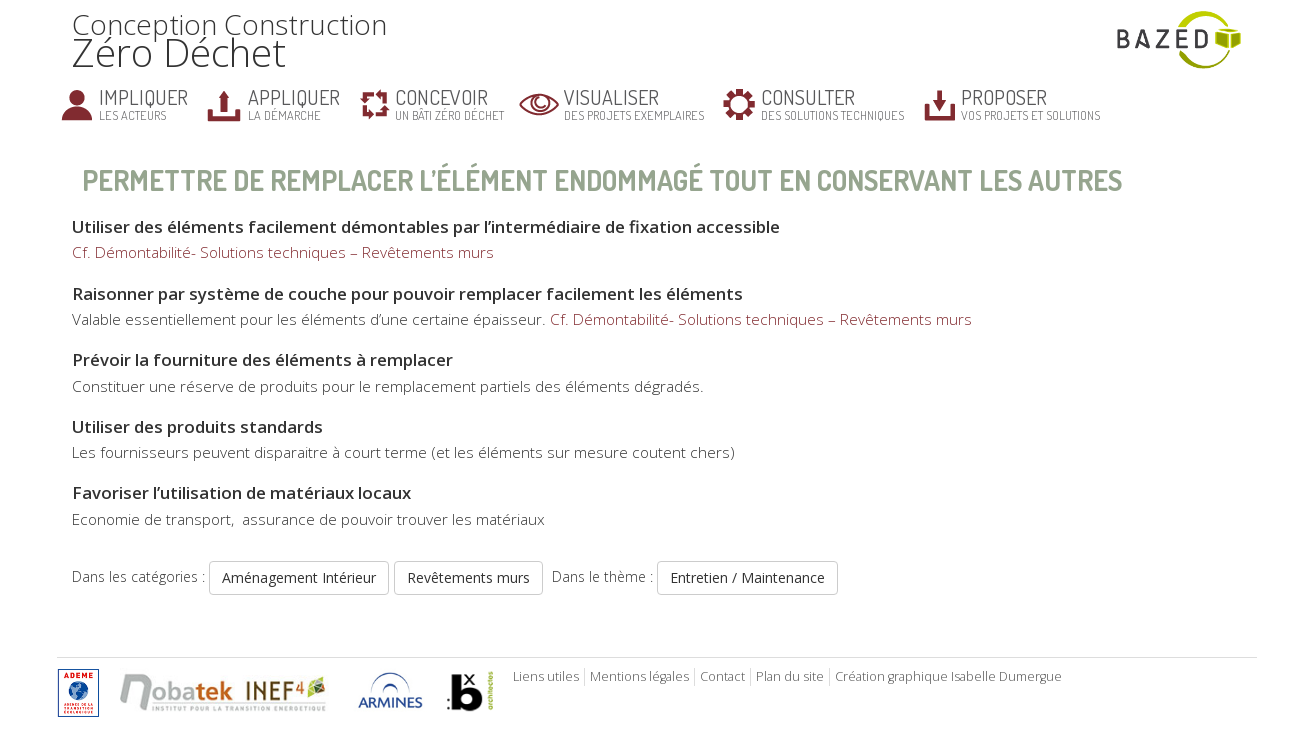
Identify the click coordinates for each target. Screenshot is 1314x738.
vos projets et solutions (1030, 103)
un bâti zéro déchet (449, 103)
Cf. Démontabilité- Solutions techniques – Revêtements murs (283, 252)
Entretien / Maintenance (747, 577)
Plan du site (790, 676)
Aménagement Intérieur (299, 577)
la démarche (294, 103)
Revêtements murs (468, 577)
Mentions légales (639, 676)
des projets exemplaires (634, 103)
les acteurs (143, 103)
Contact (722, 676)
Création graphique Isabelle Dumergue (948, 676)
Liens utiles (546, 676)
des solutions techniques (832, 103)
